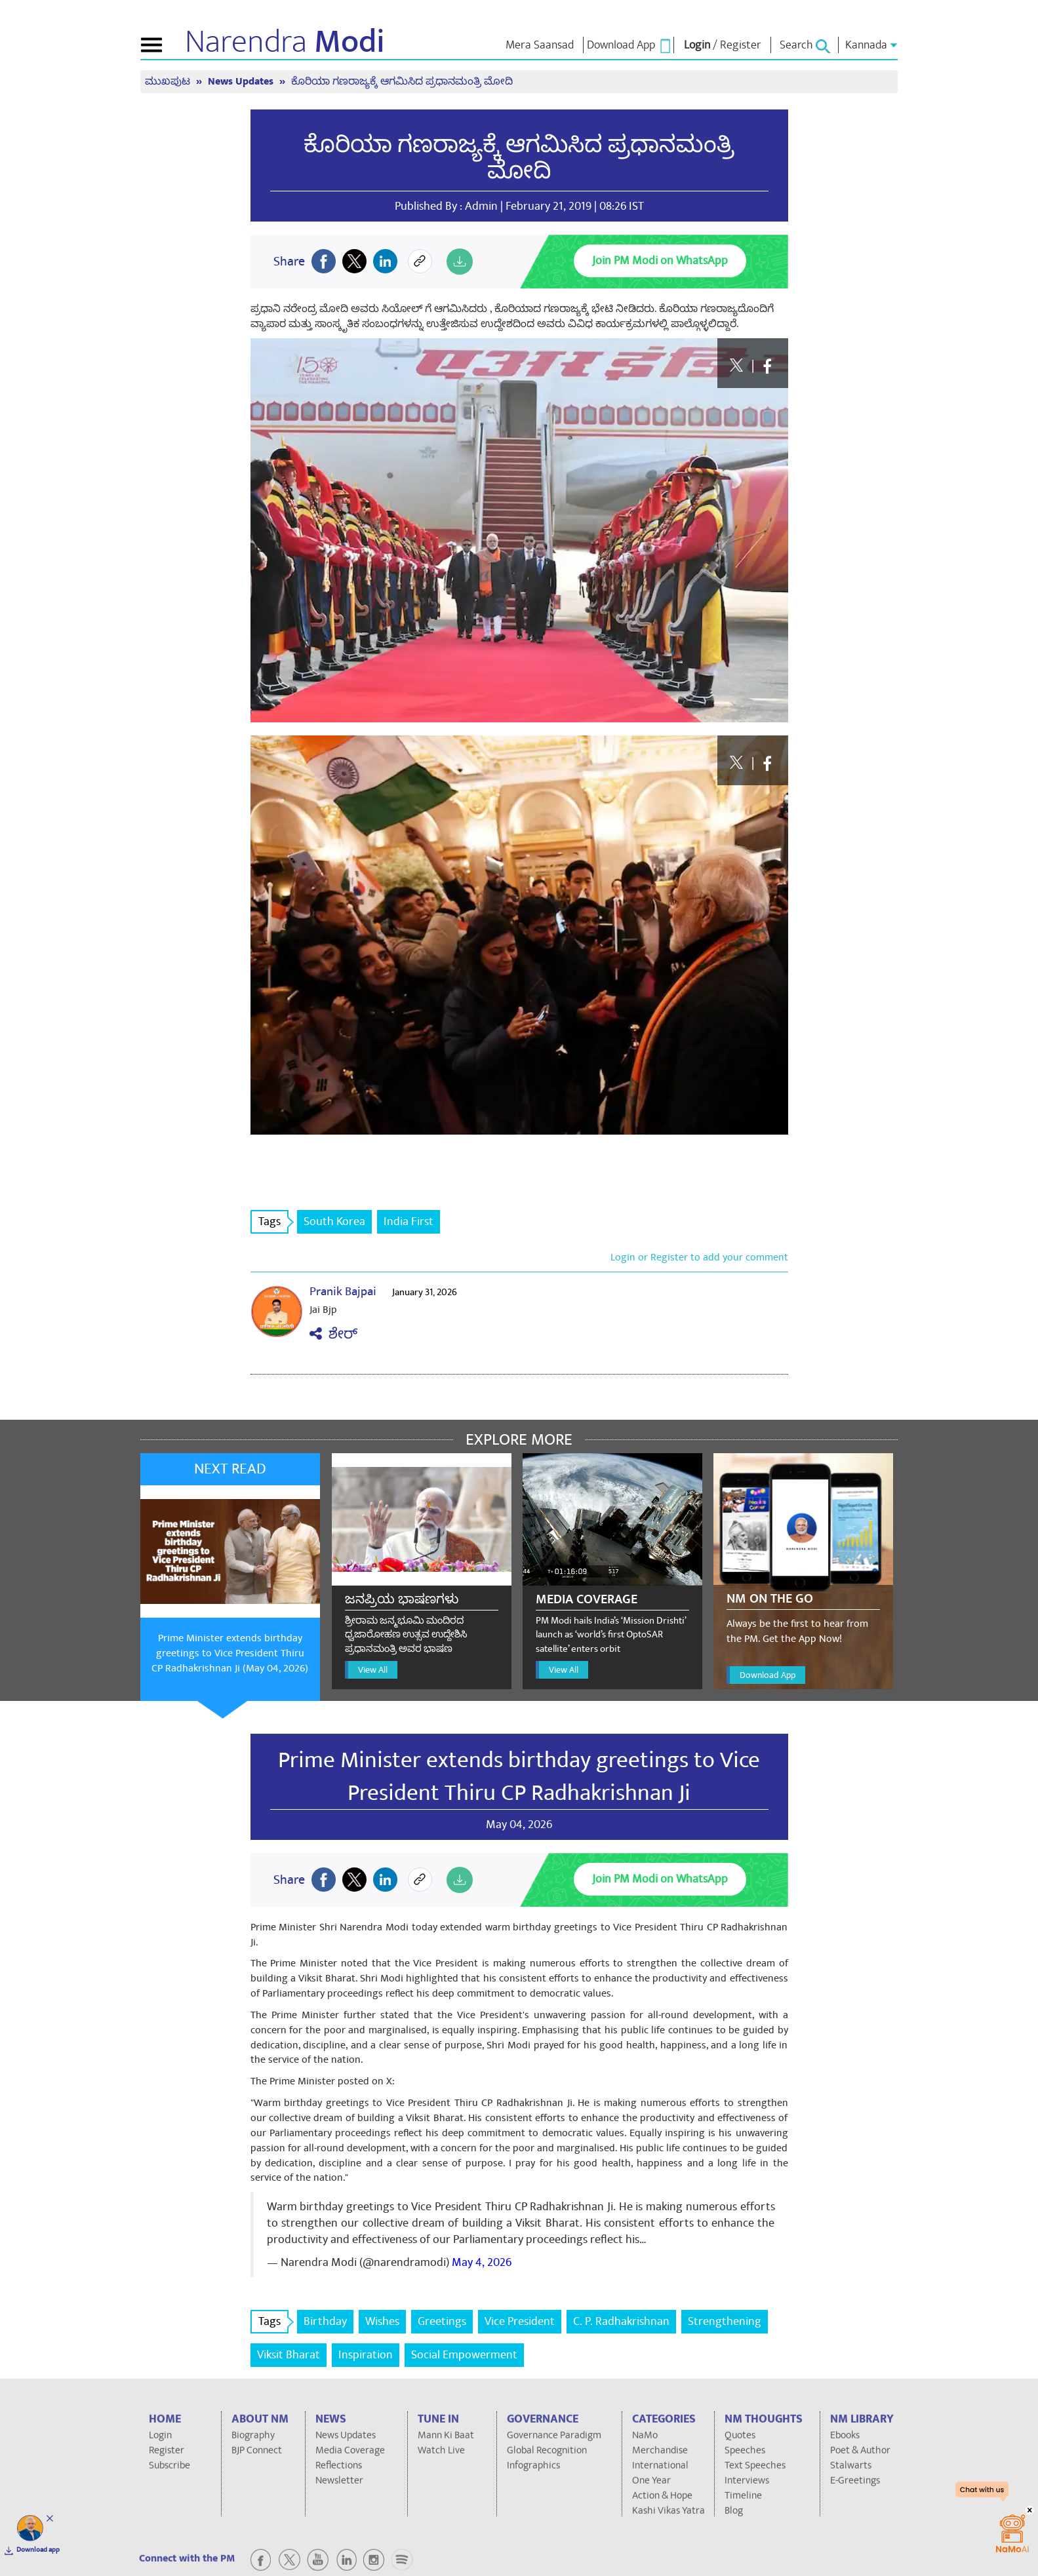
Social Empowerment (464, 2354)
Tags (273, 1221)
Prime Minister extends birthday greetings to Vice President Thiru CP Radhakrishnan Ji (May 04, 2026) (229, 1653)
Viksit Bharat (288, 2354)
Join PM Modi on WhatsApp (660, 260)
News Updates (242, 81)
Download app (38, 2550)
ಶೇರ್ (333, 1334)
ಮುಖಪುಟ (169, 81)
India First (408, 1221)
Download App (767, 1675)
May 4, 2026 (481, 2262)
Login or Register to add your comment (699, 1257)
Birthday (325, 2321)
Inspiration (365, 2354)
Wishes (382, 2321)
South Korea (334, 1221)
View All (373, 1669)
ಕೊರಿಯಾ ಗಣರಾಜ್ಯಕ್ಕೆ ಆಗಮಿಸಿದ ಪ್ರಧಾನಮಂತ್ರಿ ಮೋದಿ (402, 81)
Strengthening (724, 2321)
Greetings (442, 2321)
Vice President (520, 2321)
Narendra (285, 42)
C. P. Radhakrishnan (621, 2321)
